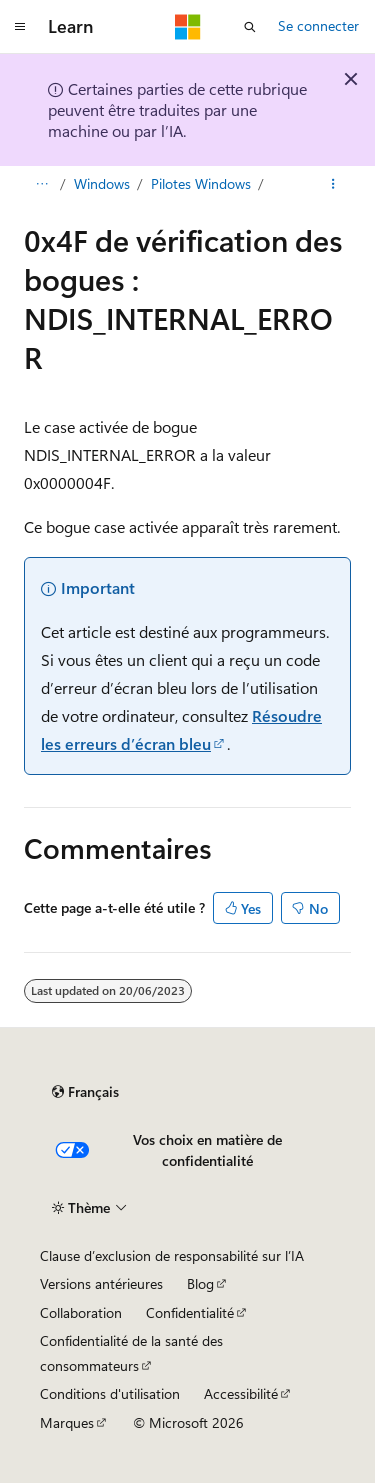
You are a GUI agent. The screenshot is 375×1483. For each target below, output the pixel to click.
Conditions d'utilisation (110, 1393)
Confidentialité (190, 1312)
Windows (102, 183)
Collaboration (81, 1312)
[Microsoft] (188, 27)
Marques (67, 1422)
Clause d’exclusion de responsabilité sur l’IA (172, 1255)
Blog (200, 1283)
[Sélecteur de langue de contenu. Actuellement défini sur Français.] (85, 1092)
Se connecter (318, 25)
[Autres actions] (333, 184)
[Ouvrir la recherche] (250, 27)
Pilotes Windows (201, 183)
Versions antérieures (101, 1283)
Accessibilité (241, 1393)
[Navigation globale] (20, 27)
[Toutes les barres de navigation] (41, 184)
